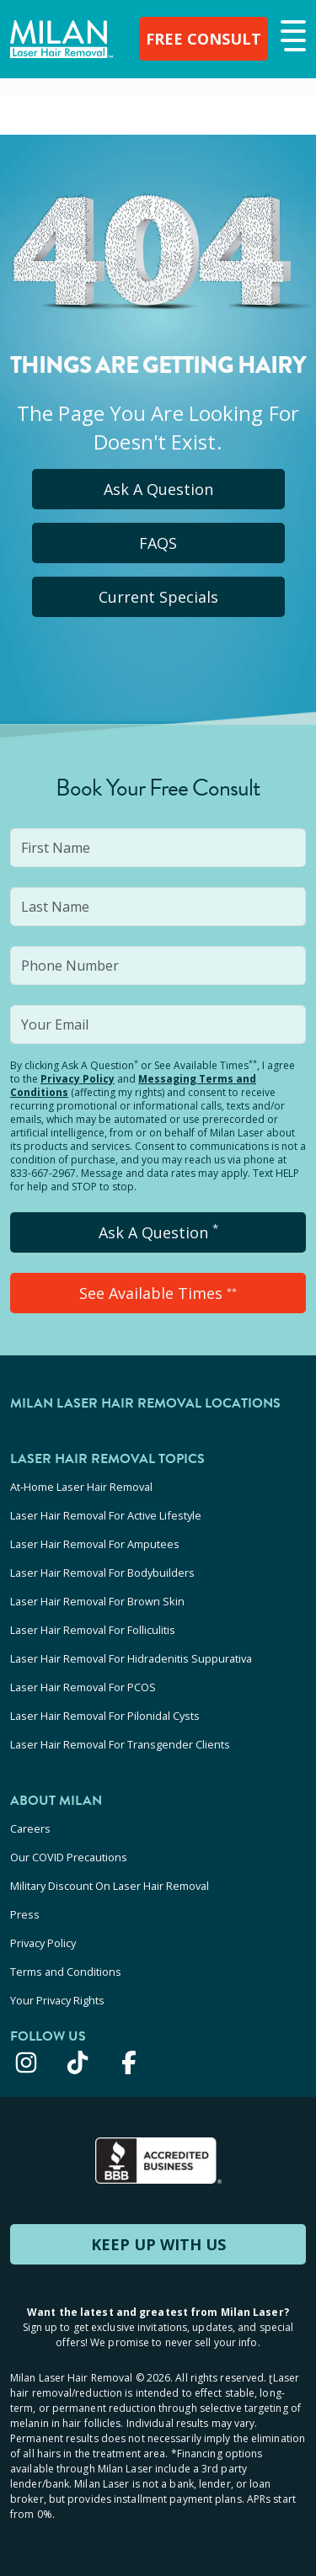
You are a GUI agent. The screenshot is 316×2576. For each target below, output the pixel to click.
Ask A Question (158, 489)
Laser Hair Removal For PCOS (83, 1687)
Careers (30, 1828)
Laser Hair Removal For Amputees (94, 1543)
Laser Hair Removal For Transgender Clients (120, 1744)
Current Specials (158, 597)
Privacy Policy (77, 1079)
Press (25, 1914)
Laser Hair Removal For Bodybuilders (102, 1572)
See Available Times (158, 1293)
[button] (291, 37)
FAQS (158, 543)
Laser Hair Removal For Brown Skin (97, 1601)
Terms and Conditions (65, 1971)
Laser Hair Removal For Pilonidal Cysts (105, 1715)
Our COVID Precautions (68, 1857)
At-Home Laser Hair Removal (81, 1486)
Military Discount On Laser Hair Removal (109, 1885)
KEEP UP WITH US (158, 2244)
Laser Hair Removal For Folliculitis (92, 1629)
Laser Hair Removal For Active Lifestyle (105, 1515)
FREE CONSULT (203, 39)
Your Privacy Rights (57, 2000)
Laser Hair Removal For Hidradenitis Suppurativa (131, 1658)
